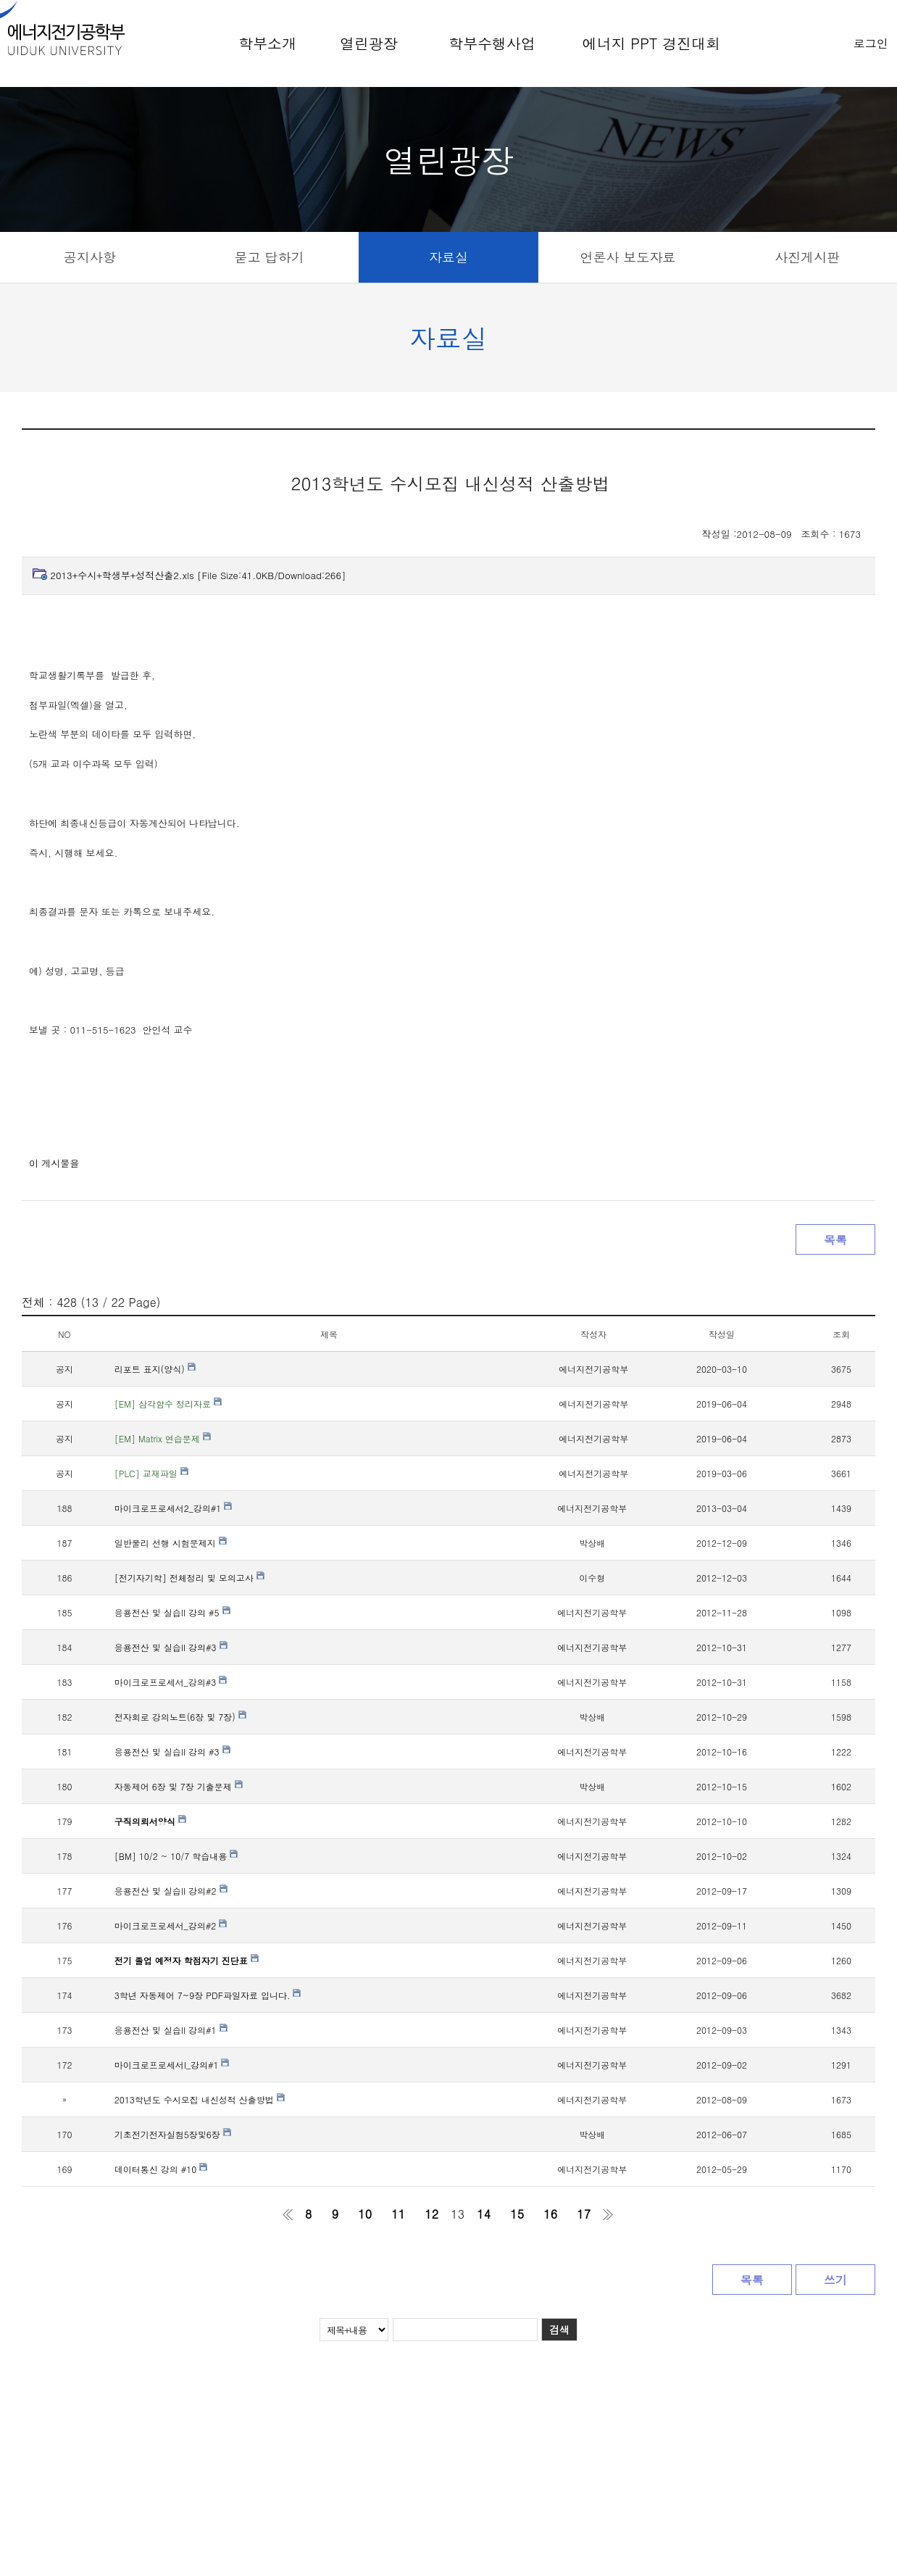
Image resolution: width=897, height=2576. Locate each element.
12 (431, 2214)
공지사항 (90, 257)
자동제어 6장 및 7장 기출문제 (178, 1786)
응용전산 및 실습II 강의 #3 (172, 1751)
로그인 (871, 43)
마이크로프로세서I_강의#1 (172, 2064)
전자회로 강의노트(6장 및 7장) (180, 1717)
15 (517, 2214)
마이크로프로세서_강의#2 (171, 1925)
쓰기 (835, 2280)
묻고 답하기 (269, 257)
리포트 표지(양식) (155, 1369)
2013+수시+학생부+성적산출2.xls (198, 575)
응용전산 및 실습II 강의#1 (171, 2030)
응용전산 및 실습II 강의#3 (171, 1647)
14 (484, 2214)
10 (365, 2214)
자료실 (448, 257)
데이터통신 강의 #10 (161, 2169)
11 (398, 2214)
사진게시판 (807, 257)
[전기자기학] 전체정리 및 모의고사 (189, 1577)
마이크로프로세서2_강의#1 (173, 1508)
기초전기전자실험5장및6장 (172, 2134)
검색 (559, 2329)
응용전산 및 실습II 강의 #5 (172, 1612)
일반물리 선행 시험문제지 (170, 1543)
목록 (835, 1239)
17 (584, 2214)
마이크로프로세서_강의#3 (171, 1682)
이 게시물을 (54, 1163)
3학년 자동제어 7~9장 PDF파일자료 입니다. (207, 1995)
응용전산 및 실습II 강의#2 (171, 1891)
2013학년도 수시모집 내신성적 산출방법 (199, 2099)
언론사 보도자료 (628, 257)
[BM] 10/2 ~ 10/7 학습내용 (176, 1856)
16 (550, 2214)
